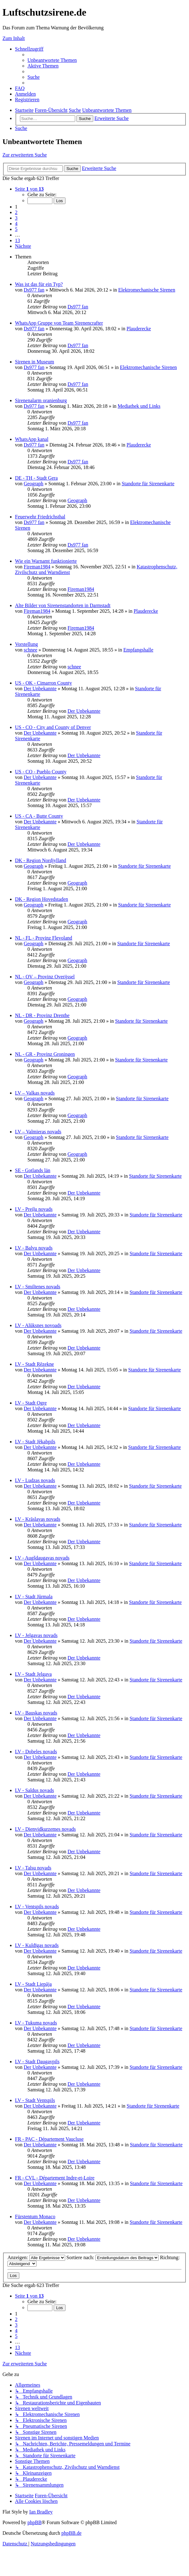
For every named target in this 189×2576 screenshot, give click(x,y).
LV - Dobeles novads (36, 1751)
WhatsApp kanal (31, 439)
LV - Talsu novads (33, 1867)
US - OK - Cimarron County (43, 683)
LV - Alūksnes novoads (38, 1325)
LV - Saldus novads (34, 1790)
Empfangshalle (138, 649)
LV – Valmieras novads (38, 1131)
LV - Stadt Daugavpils (37, 2061)
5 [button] (16, 229)
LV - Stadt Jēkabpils (35, 1441)
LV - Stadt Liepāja (33, 1984)
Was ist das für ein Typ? (39, 284)
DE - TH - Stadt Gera (36, 478)
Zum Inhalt (13, 38)
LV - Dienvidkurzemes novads (45, 1829)
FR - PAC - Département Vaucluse (49, 2139)
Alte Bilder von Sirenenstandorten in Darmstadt (62, 605)
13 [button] (17, 240)
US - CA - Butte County (39, 816)
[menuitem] (52, 60)
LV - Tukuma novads (36, 2022)
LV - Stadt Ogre (31, 1402)
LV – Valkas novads (35, 1093)
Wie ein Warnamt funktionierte (46, 561)
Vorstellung (26, 644)
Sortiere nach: (112, 2257)
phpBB (34, 2522)
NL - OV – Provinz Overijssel (45, 976)
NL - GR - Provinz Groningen (45, 1054)
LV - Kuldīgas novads (37, 1945)
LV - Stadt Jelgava (33, 1674)
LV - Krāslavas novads (37, 1519)
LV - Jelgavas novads (36, 1635)
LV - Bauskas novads (36, 1712)
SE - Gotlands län (32, 1170)
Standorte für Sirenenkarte (148, 483)
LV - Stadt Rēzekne (34, 1364)
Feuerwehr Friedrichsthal (40, 516)
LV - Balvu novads (33, 1248)
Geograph (33, 483)
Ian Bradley (41, 2511)
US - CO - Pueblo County (40, 771)
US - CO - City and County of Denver (53, 727)
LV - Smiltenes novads (37, 1286)
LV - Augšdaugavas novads (42, 1557)
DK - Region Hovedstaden (41, 899)
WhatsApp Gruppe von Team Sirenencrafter (59, 323)
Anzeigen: (36, 2257)
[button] (29, 189)
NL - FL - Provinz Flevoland (43, 938)
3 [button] (16, 218)
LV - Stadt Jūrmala (33, 1596)
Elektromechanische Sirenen (146, 289)
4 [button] (16, 223)
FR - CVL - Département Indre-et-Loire (54, 2177)
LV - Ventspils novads (37, 1906)
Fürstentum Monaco (35, 2216)
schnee (30, 649)
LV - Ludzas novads (35, 1480)
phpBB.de (71, 2533)
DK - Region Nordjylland (40, 860)
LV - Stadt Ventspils (35, 2100)
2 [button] (16, 212)
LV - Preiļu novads (33, 1209)
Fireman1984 (37, 566)
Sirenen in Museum (34, 361)
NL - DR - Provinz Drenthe (42, 1015)
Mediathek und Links (139, 406)
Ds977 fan (34, 289)
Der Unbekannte (40, 688)
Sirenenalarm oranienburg (41, 400)
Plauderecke (139, 328)
